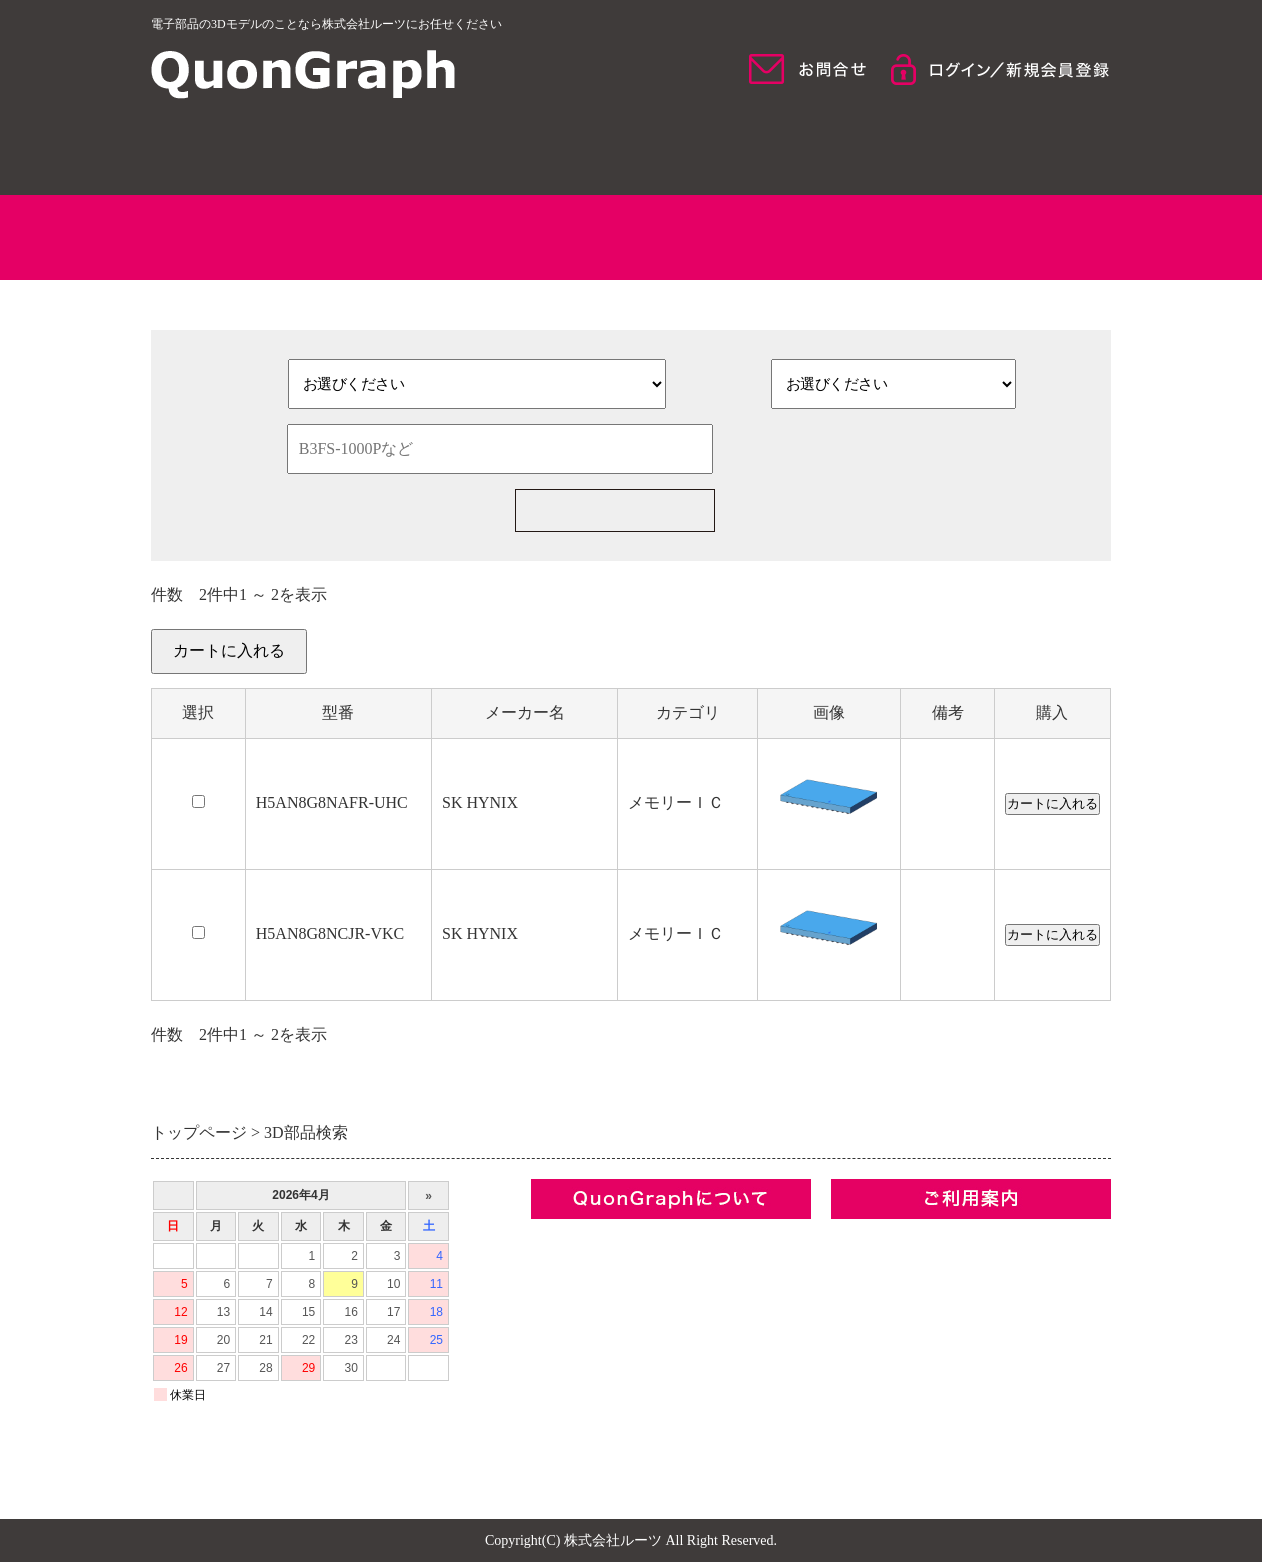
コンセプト (571, 1271)
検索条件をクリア (872, 449)
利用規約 (563, 1305)
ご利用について (995, 150)
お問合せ (563, 1372)
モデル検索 (752, 150)
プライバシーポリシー (611, 1339)
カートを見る (1063, 662)
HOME (266, 150)
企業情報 (563, 1237)
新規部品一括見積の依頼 (901, 510)
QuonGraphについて (509, 150)
